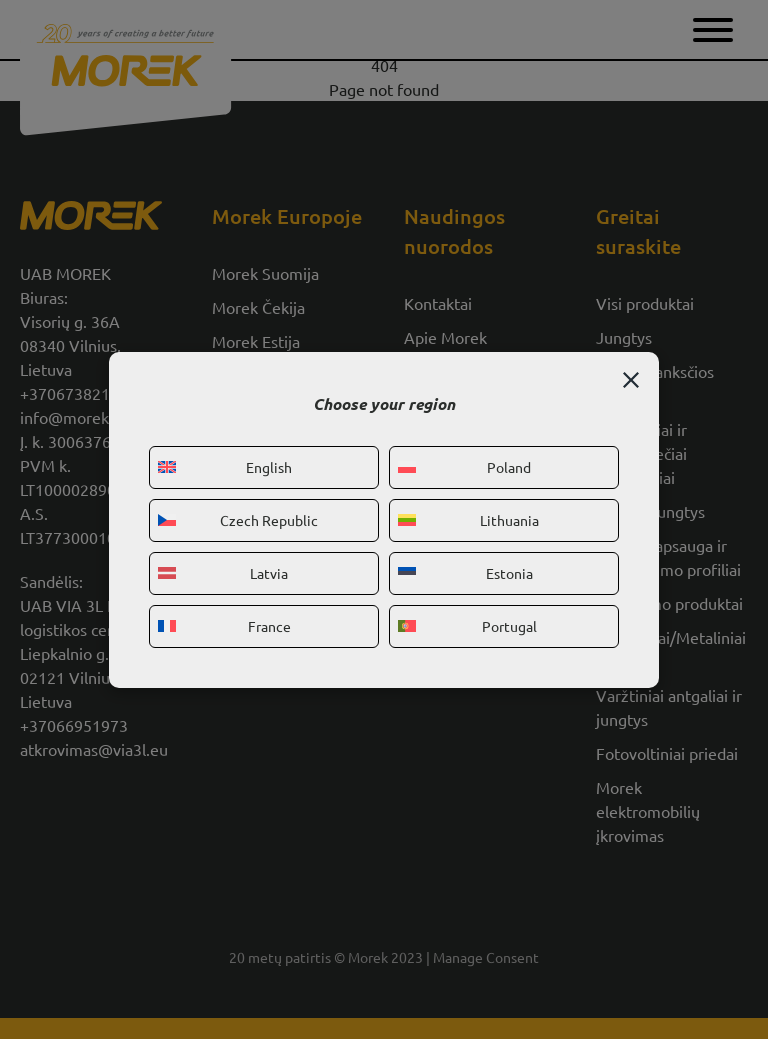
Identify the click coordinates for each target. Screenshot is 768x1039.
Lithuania (468, 520)
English (225, 467)
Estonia (465, 573)
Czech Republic (238, 520)
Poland (464, 467)
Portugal (467, 626)
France (224, 626)
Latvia (223, 573)
